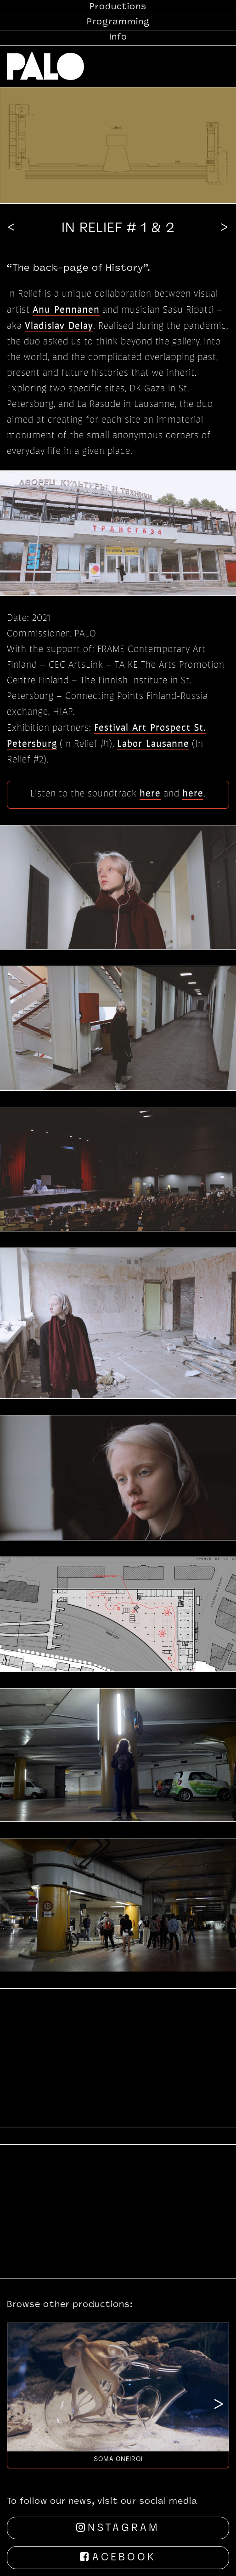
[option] (118, 2395)
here (150, 792)
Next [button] (218, 2406)
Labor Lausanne (153, 743)
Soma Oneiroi (118, 2459)
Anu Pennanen (66, 309)
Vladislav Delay (59, 325)
